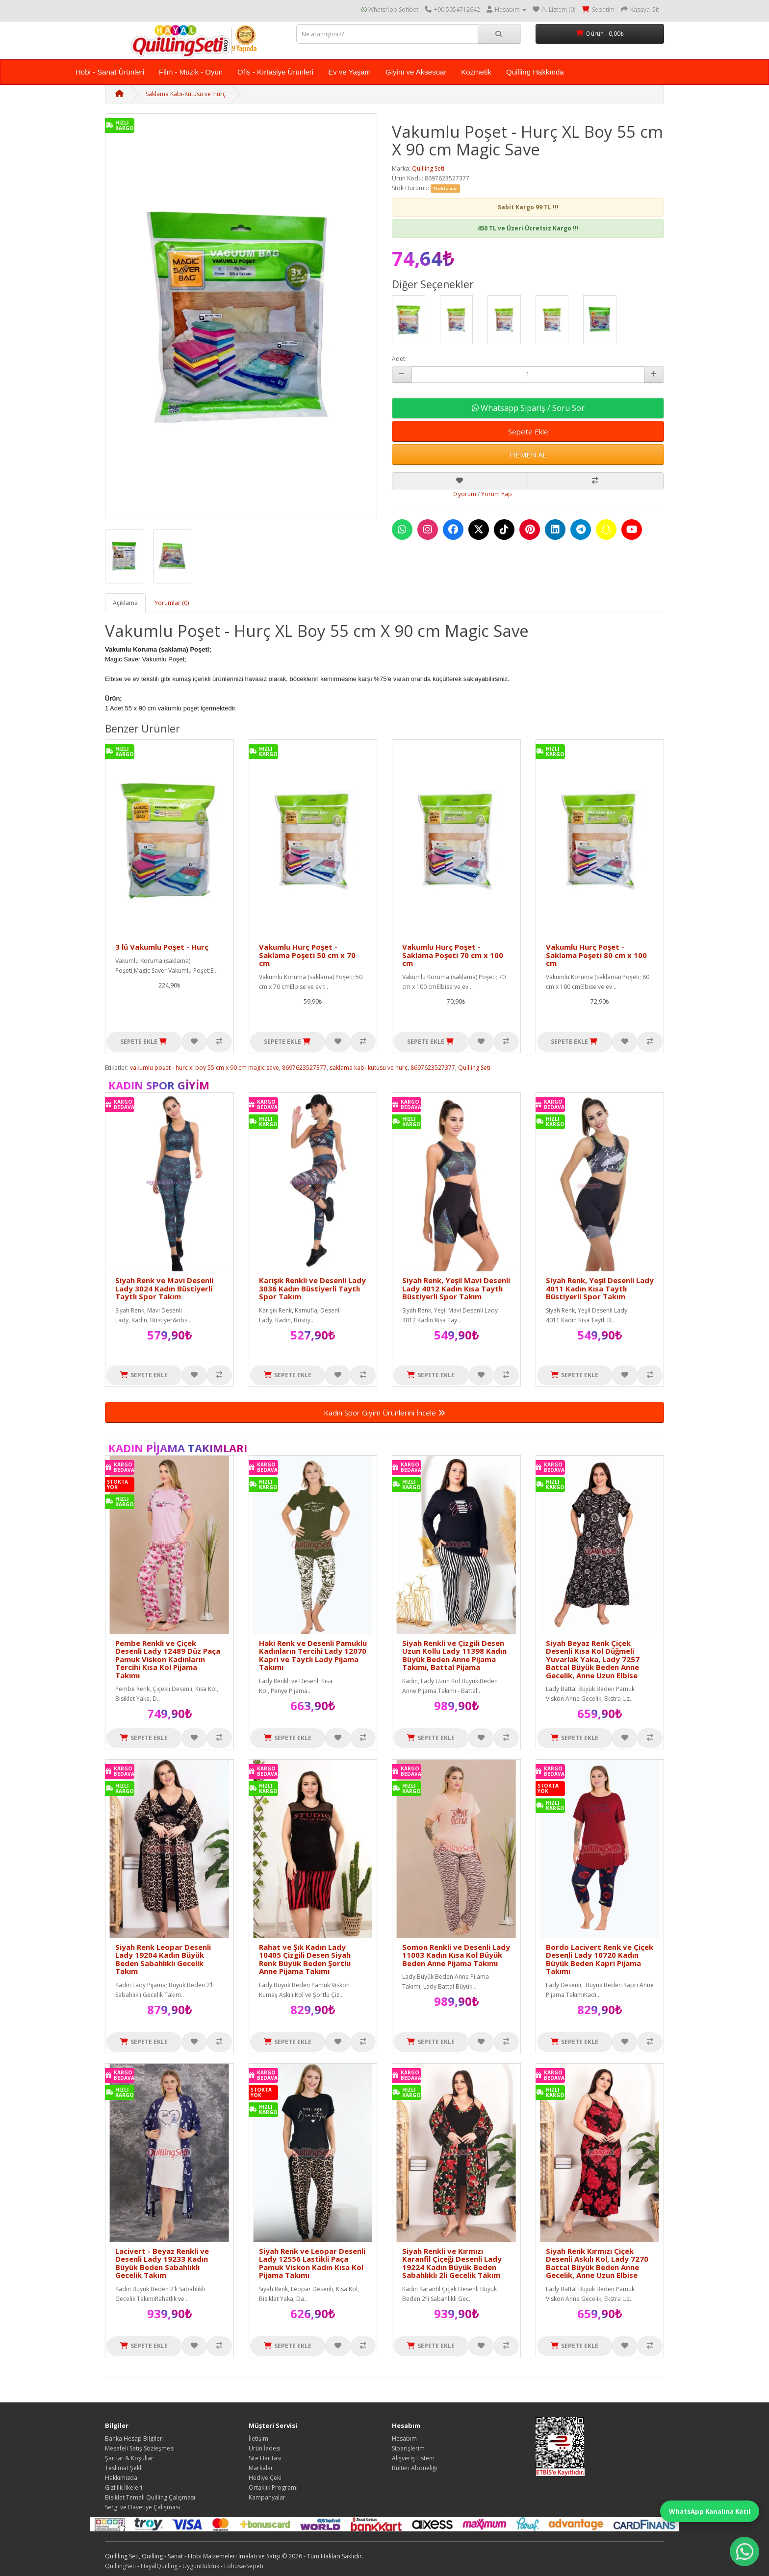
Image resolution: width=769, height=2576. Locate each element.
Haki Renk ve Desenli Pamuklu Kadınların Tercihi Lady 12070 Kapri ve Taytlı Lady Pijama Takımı (313, 1655)
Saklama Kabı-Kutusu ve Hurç (186, 94)
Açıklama (125, 603)
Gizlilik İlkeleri (123, 2487)
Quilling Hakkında (535, 72)
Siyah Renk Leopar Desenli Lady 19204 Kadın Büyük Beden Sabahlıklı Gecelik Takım (163, 1959)
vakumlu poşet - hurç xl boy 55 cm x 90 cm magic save (204, 1067)
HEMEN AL (528, 454)
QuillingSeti (120, 2566)
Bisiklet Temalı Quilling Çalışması (150, 2497)
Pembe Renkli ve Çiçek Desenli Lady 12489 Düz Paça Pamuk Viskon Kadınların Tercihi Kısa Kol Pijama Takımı (167, 1659)
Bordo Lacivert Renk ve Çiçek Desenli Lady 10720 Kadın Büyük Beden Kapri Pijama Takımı (599, 1959)
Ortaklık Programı (273, 2487)
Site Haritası (265, 2458)
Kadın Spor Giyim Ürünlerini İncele (384, 1412)
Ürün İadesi (265, 2448)
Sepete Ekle (528, 431)
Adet (398, 358)
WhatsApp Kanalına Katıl (709, 2511)
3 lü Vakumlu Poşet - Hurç (161, 947)
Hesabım (404, 2438)
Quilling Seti (428, 168)
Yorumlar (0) (171, 603)
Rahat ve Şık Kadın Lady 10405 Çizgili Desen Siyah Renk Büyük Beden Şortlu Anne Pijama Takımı (305, 1959)
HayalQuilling (159, 2566)
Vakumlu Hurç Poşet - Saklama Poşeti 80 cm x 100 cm (596, 955)
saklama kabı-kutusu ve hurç (369, 1067)
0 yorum (464, 494)
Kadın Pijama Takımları (177, 1447)
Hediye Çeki (265, 2478)
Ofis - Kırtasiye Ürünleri (275, 72)
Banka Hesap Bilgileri (134, 2438)
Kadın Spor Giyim (158, 1085)
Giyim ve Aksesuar (415, 72)
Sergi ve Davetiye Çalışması (142, 2507)
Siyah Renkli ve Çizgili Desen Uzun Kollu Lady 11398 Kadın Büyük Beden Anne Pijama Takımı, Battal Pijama (454, 1655)
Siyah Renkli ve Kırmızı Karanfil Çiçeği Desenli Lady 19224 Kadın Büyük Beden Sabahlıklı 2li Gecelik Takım (452, 2263)
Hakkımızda (121, 2478)
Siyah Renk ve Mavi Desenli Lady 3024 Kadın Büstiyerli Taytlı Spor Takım (164, 1288)
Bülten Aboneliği (414, 2468)
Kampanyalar (267, 2497)
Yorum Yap (496, 494)
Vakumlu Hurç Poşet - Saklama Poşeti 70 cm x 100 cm (452, 955)
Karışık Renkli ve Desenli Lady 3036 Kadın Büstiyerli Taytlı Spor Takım (312, 1288)
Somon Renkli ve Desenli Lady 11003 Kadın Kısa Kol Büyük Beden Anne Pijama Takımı (456, 1955)
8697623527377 (304, 1067)
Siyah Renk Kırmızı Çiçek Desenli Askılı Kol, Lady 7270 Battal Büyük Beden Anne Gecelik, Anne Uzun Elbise (597, 2263)
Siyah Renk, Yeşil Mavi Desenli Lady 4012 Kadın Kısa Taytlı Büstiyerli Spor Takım (456, 1288)
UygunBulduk (200, 2566)
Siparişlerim (408, 2448)
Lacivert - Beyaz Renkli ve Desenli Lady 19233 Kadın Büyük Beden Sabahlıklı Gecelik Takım (162, 2263)
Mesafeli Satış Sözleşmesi (140, 2448)
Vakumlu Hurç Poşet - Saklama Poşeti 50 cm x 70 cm (307, 955)
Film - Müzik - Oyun (191, 72)
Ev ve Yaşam (349, 72)
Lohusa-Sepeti (243, 2566)
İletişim (258, 2438)
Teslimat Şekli (124, 2468)
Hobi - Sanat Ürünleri (110, 72)
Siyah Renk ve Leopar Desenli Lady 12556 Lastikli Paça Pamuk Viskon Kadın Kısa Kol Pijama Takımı (312, 2263)
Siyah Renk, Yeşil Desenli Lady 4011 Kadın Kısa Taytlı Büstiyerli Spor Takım (600, 1288)
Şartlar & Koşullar (129, 2458)
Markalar (261, 2468)
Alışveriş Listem (413, 2458)
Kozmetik (476, 72)
